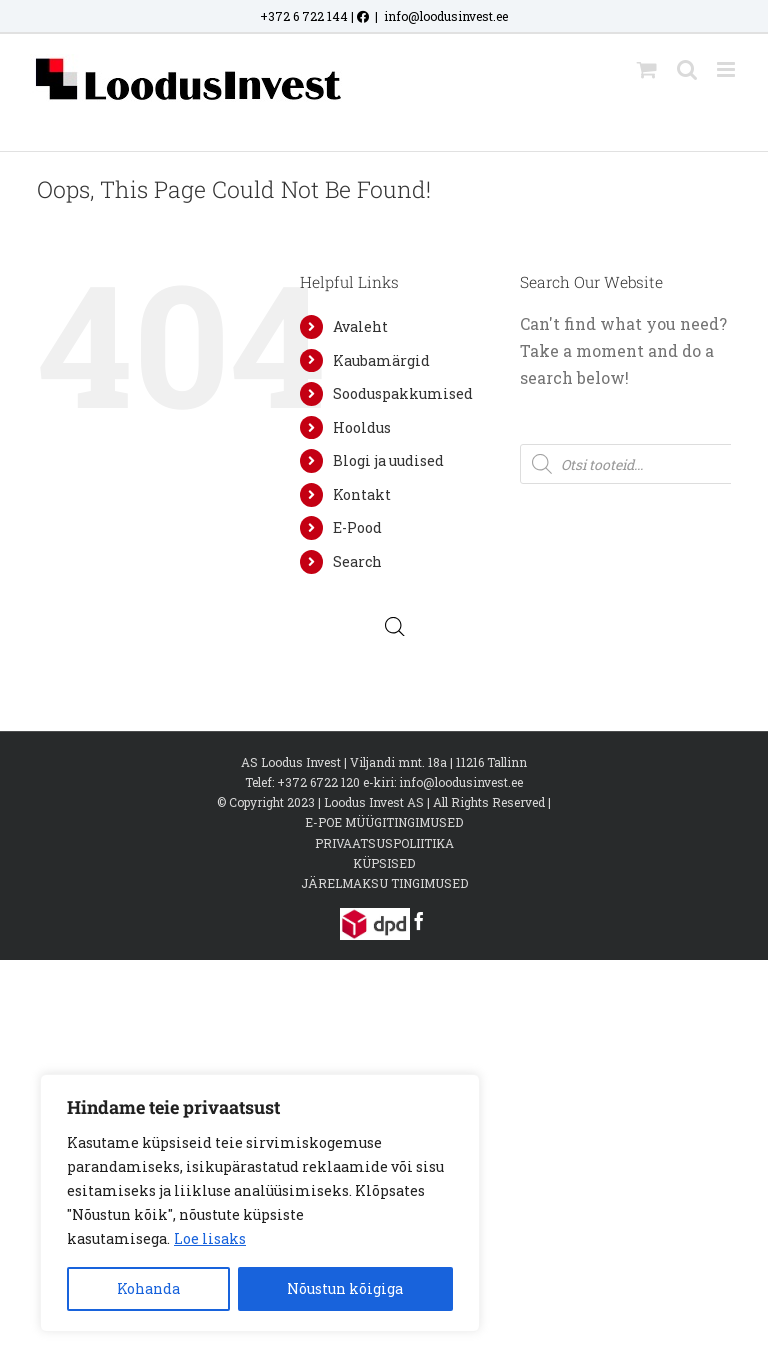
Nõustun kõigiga (345, 1288)
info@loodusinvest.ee (446, 16)
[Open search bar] (395, 626)
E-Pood (357, 527)
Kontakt (362, 494)
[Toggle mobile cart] (647, 69)
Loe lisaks (210, 1238)
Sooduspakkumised (403, 393)
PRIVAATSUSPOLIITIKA (384, 843)
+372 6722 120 (318, 782)
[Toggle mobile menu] (727, 69)
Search (357, 561)
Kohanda (148, 1288)
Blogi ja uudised (388, 460)
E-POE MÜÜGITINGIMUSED (384, 822)
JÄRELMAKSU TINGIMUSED (384, 883)
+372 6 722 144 (304, 16)
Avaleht (360, 326)
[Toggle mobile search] (687, 69)
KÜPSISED (384, 863)
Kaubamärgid (381, 360)
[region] (260, 1203)
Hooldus (362, 427)
